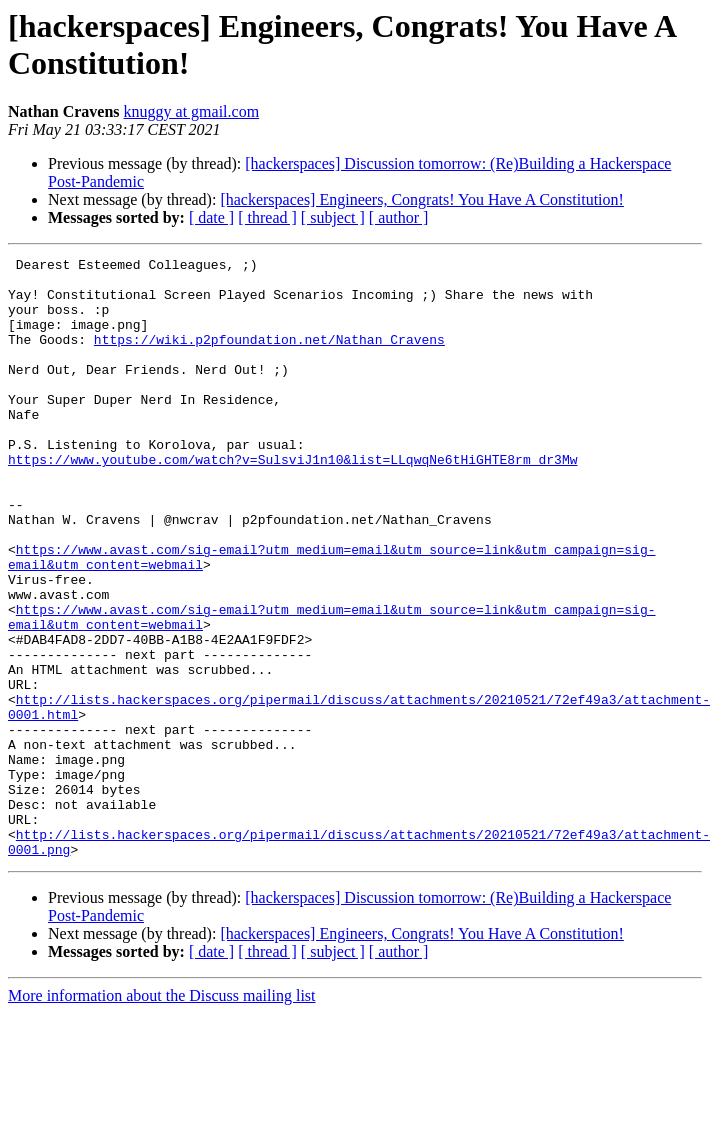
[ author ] (399, 217)
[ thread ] (267, 217)
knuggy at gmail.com (192, 111)
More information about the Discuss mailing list (162, 1115)
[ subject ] (333, 217)
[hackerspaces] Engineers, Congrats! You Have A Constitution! (421, 199)
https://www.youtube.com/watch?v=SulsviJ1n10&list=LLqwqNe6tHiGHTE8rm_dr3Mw (292, 501)
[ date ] (211, 217)
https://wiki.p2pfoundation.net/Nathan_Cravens (269, 357)
